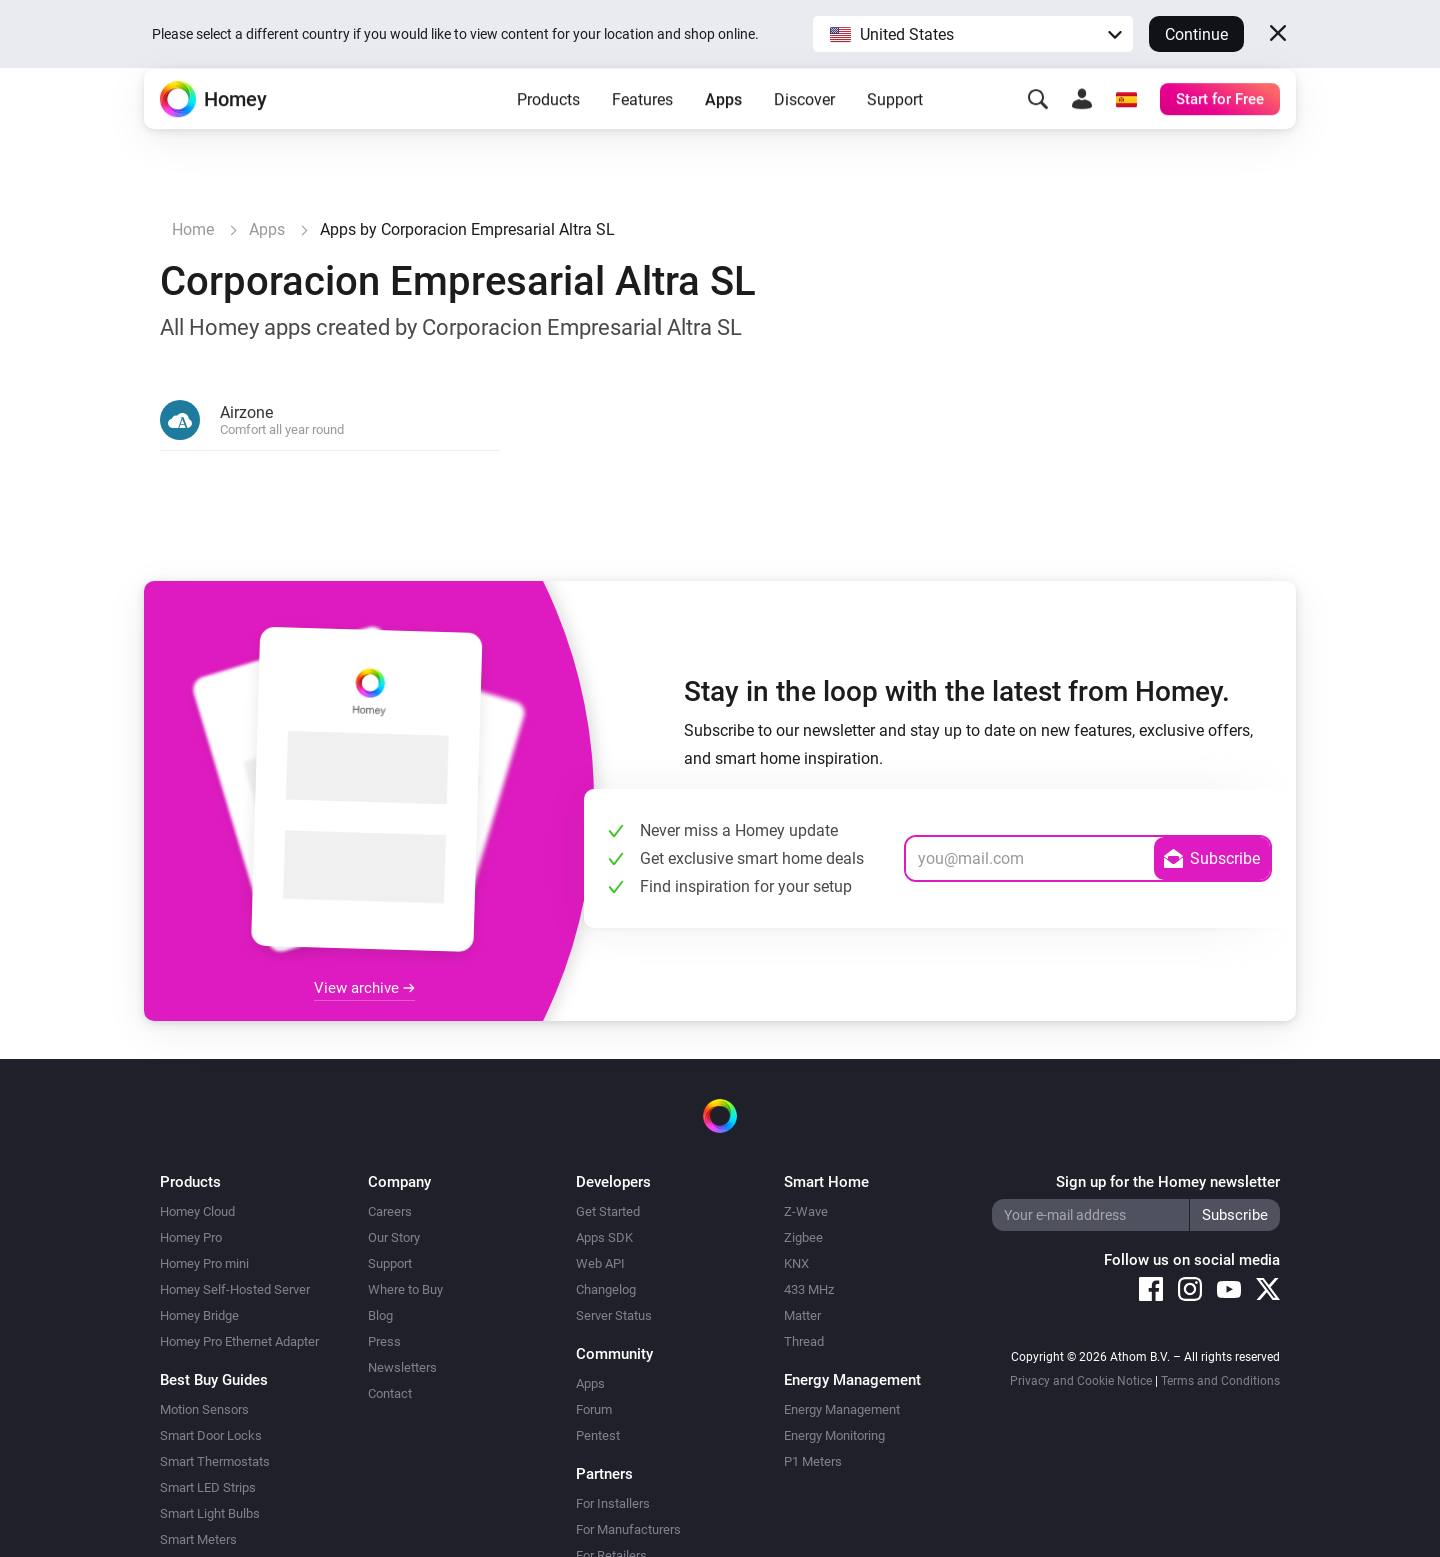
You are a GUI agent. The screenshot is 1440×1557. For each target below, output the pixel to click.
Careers (390, 1211)
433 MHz (809, 1289)
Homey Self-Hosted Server (235, 1289)
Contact (390, 1393)
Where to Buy (405, 1289)
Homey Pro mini (204, 1263)
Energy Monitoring (834, 1435)
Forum (594, 1409)
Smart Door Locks (211, 1435)
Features (642, 130)
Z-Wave (806, 1211)
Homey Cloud (197, 1211)
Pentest (598, 1435)
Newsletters (402, 1367)
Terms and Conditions (1220, 1381)
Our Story (394, 1237)
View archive (364, 988)
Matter (802, 1315)
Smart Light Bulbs (210, 1513)
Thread (804, 1341)
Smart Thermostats (215, 1461)
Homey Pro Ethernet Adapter (239, 1341)
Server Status (614, 1315)
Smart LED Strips (208, 1487)
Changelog (606, 1289)
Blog (380, 1315)
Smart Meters (198, 1539)
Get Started (608, 1211)
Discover (804, 130)
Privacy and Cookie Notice (1081, 1381)
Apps (723, 130)
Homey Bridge (199, 1315)
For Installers (613, 1503)
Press (384, 1341)
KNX (796, 1263)
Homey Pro (191, 1237)
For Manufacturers (628, 1529)
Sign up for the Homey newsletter (1168, 1182)
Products (548, 130)
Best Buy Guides (214, 1380)
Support (895, 130)
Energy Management (842, 1409)
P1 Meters (813, 1461)
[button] (973, 34)
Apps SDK (604, 1237)
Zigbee (803, 1237)
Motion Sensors (204, 1409)
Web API (600, 1263)
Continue (1196, 34)
